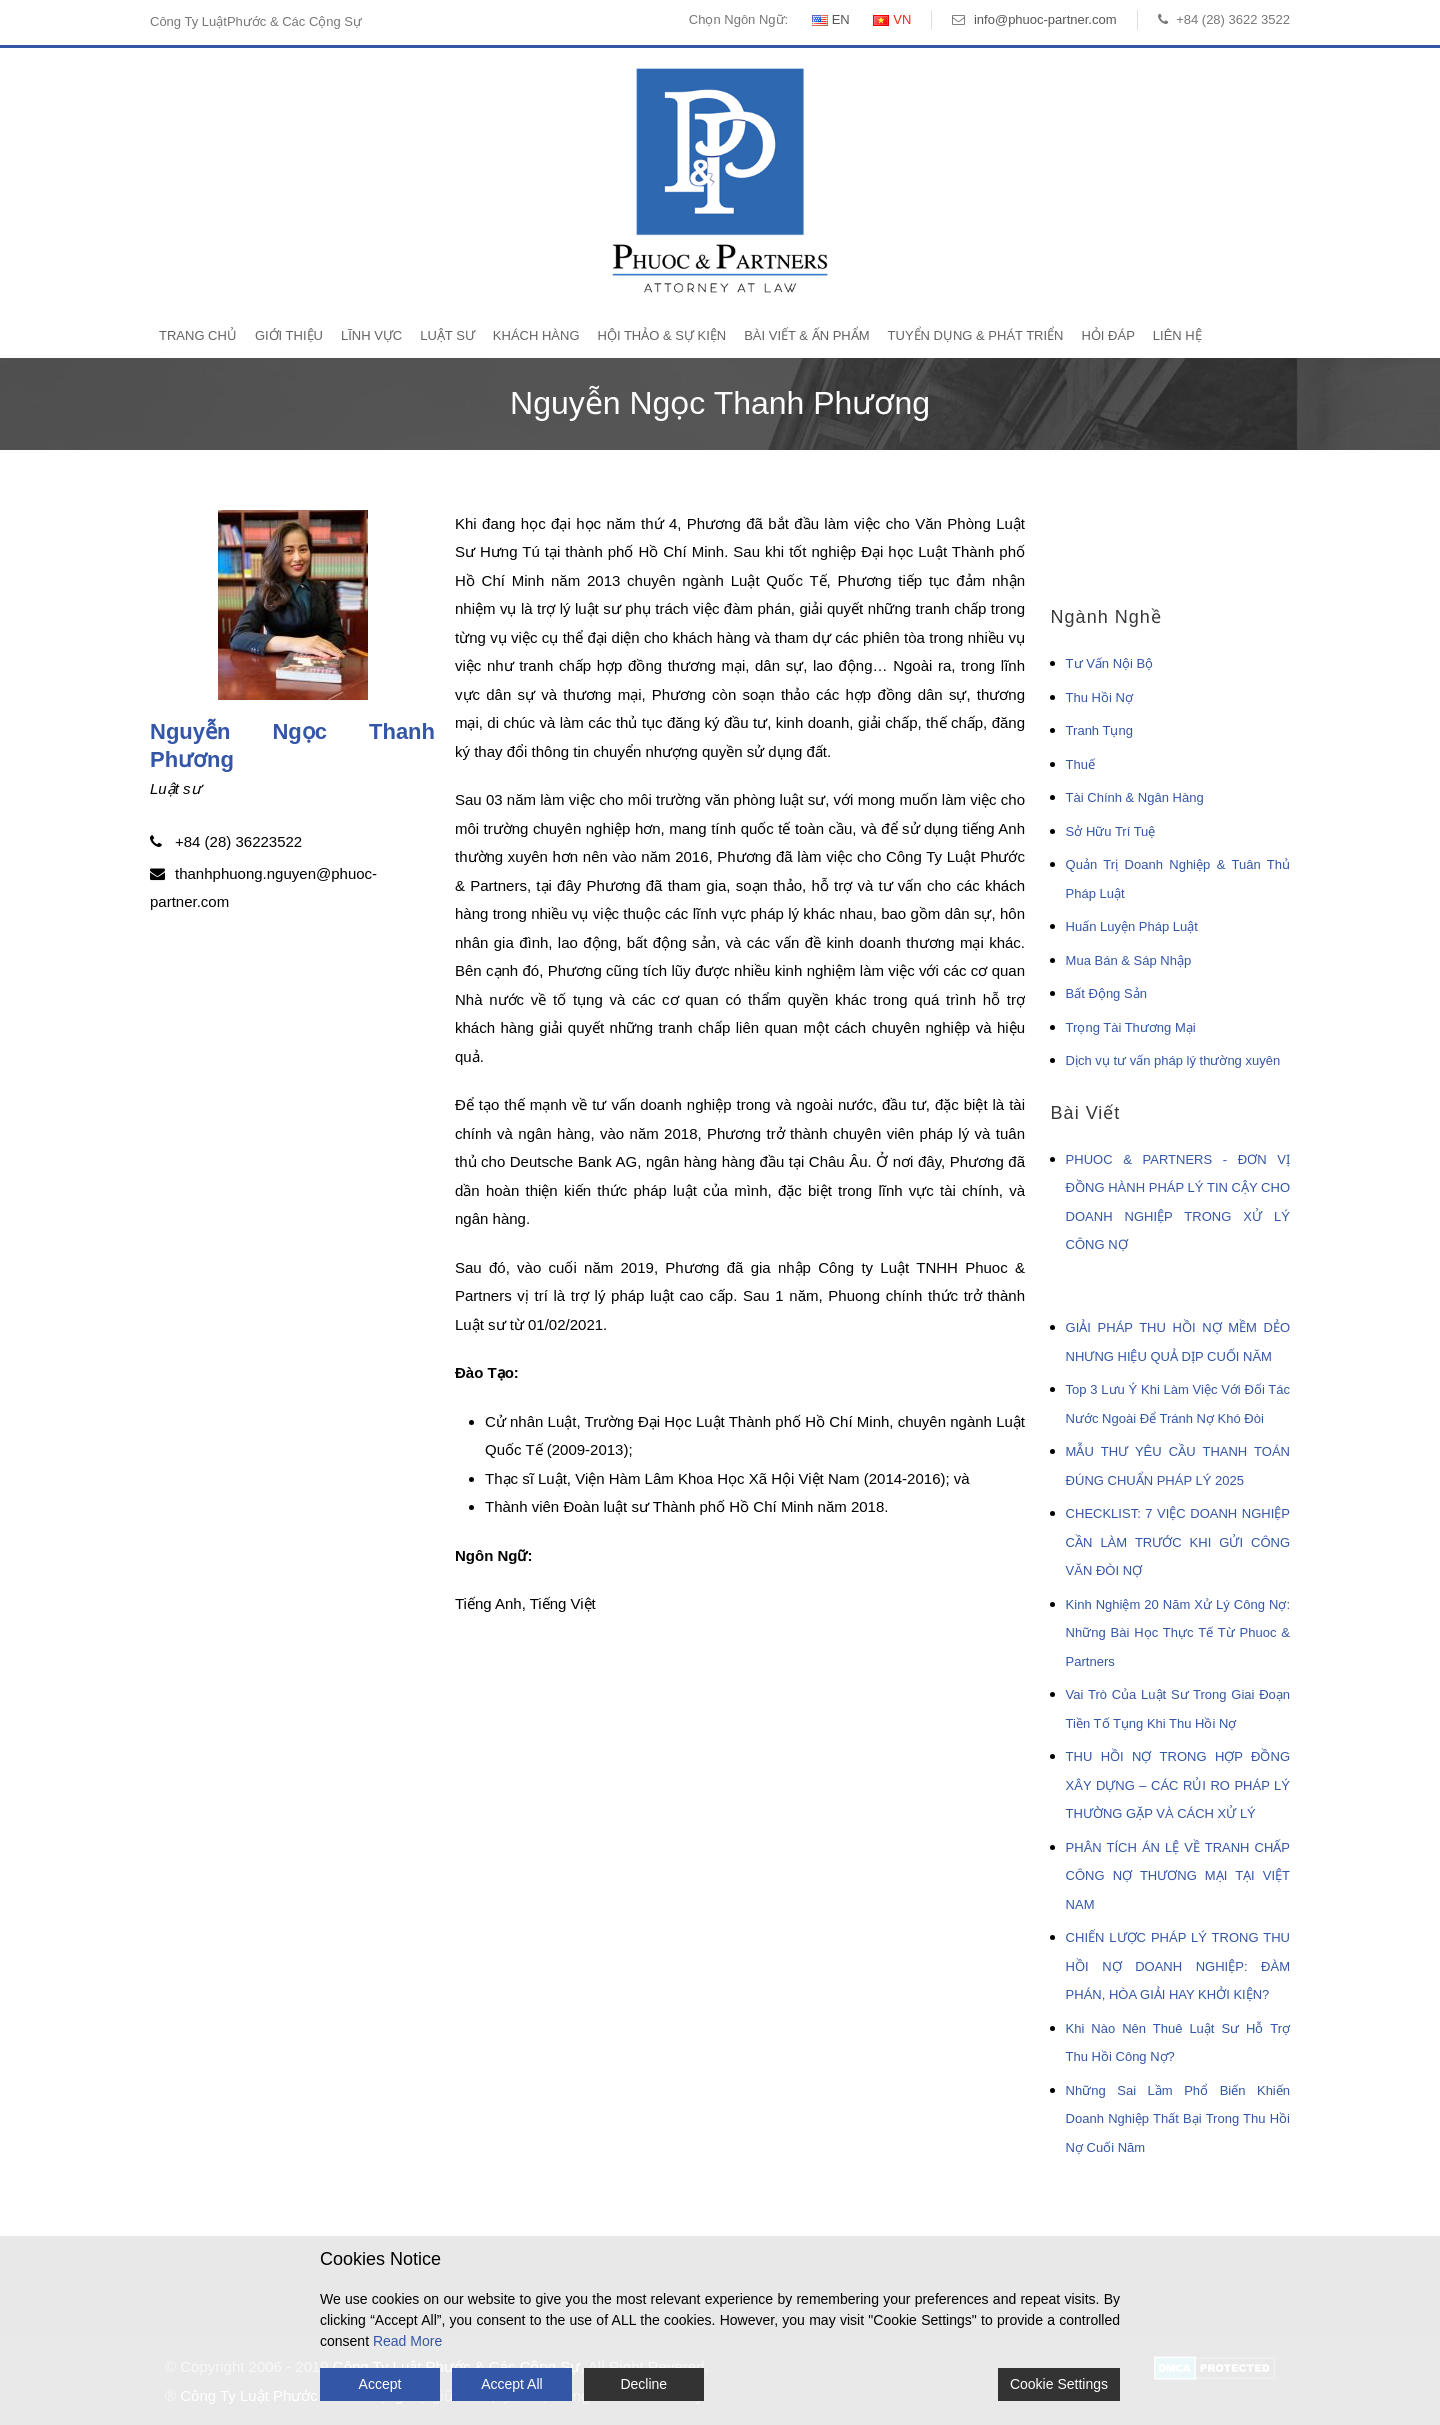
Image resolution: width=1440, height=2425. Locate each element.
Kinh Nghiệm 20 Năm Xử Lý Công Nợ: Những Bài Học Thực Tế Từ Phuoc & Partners (1178, 1633)
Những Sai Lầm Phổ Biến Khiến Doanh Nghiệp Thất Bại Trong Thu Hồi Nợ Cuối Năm (1178, 2119)
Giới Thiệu (289, 335)
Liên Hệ (1177, 335)
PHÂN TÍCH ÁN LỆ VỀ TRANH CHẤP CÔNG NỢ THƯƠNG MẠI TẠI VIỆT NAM (1178, 1876)
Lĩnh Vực (371, 335)
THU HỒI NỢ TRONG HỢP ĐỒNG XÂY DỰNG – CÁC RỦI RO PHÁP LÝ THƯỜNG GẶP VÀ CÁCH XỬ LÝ (1178, 1785)
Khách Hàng (536, 335)
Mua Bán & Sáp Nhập (1129, 960)
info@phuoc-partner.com (1045, 19)
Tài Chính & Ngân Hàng (1135, 797)
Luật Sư (447, 335)
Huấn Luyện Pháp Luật (1132, 926)
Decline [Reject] (643, 2384)
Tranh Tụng (1099, 730)
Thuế (1080, 764)
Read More (407, 2341)
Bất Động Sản (1106, 993)
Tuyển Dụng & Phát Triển (976, 335)
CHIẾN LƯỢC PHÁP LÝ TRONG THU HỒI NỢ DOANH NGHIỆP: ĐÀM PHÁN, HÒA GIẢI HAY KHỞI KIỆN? (1178, 1966)
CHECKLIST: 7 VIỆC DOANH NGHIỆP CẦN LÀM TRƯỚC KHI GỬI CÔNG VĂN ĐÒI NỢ (1178, 1542)
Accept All (511, 2384)
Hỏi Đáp (1107, 335)
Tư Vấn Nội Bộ (1110, 663)
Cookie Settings (1059, 2384)
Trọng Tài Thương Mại (1131, 1027)
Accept (380, 2384)
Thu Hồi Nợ (1099, 697)
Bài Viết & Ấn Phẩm (806, 335)
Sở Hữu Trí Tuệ (1111, 831)
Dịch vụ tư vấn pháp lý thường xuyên (1173, 1060)
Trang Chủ (198, 335)
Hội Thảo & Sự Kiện (662, 335)
